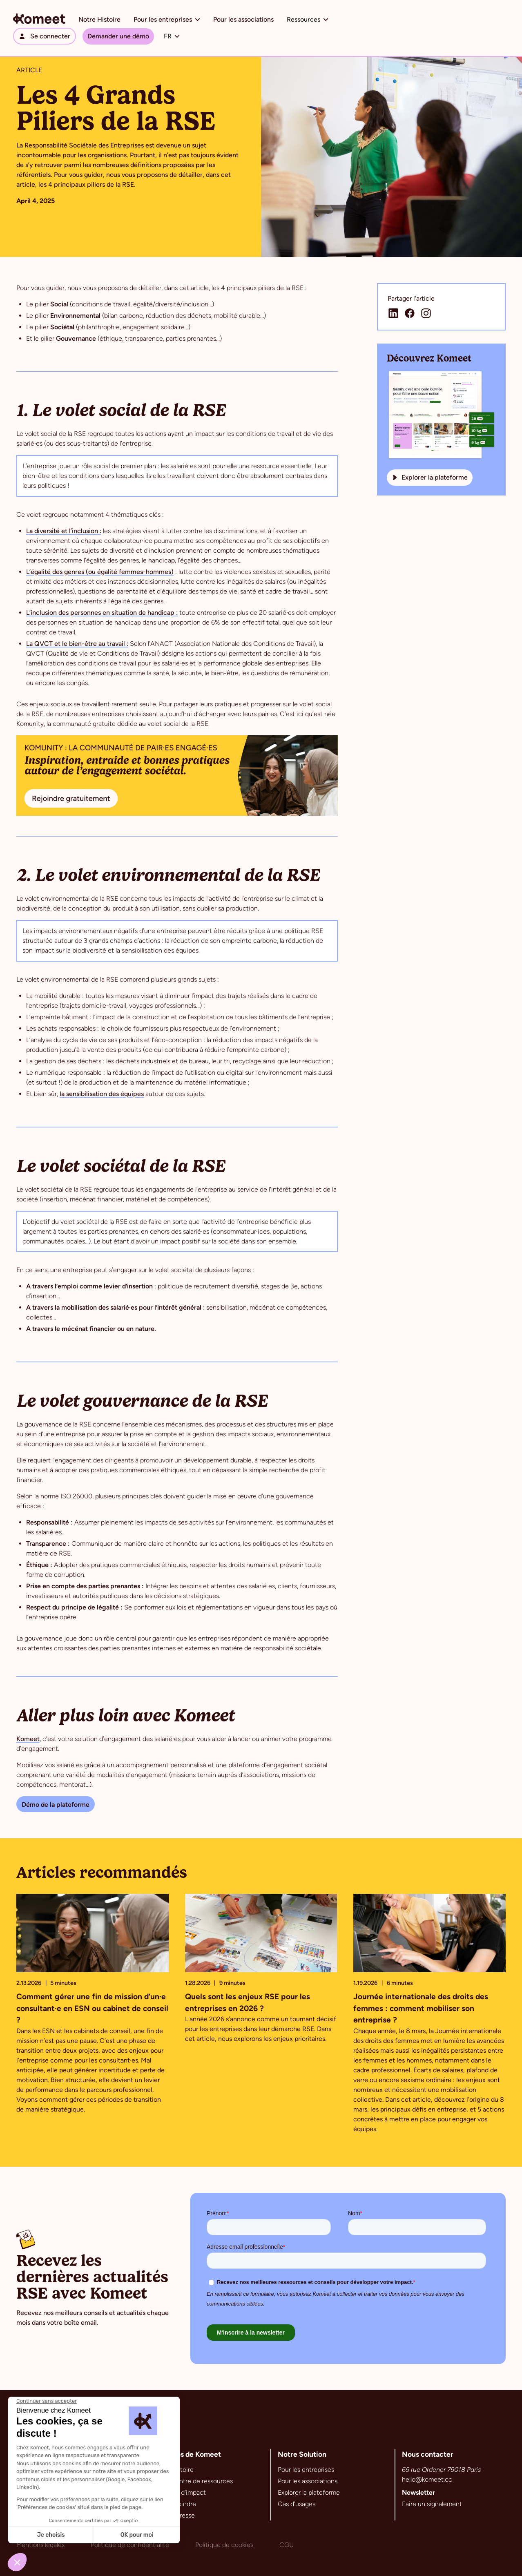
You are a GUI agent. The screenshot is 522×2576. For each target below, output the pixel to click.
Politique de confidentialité (130, 2545)
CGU (286, 2545)
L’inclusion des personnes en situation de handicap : (102, 612)
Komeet (28, 1739)
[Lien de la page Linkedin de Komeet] (393, 313)
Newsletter (418, 2492)
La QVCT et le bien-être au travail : (77, 643)
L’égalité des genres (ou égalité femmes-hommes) (100, 572)
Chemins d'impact (180, 2492)
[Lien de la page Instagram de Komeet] (426, 313)
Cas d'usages (296, 2504)
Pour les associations (243, 19)
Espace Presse (174, 2515)
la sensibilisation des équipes (102, 1094)
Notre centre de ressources (193, 2481)
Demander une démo (118, 36)
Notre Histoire (99, 19)
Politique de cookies (224, 2545)
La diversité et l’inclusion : (63, 531)
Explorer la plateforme (309, 2492)
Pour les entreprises (306, 2469)
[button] (167, 19)
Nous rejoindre (175, 2504)
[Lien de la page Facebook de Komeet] (409, 313)
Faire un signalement (432, 2504)
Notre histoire (174, 2469)
